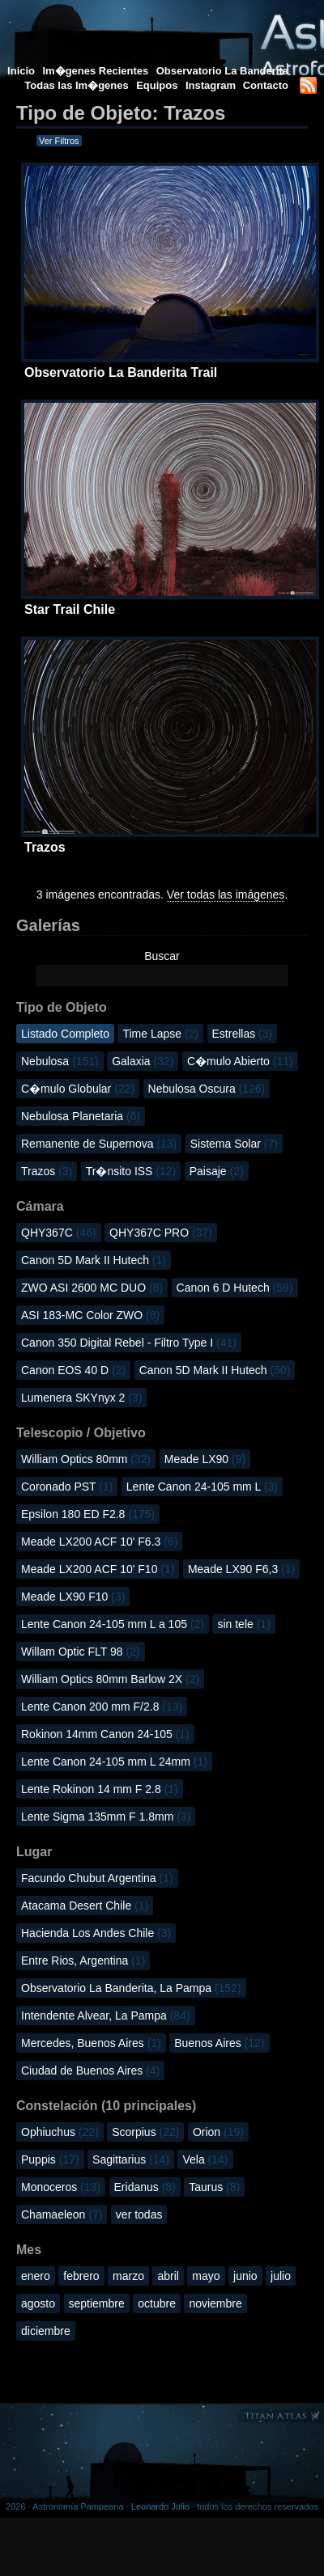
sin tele (243, 1624)
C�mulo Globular (77, 1088)
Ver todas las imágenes (226, 894)
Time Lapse (160, 1033)
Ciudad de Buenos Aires (90, 2070)
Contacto (265, 85)
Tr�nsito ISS (131, 1171)
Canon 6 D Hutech (235, 1287)
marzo (128, 2275)
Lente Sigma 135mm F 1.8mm (105, 1816)
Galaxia (142, 1061)
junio (245, 2275)
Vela (205, 2159)
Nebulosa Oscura (207, 1088)
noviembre (215, 2303)
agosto (38, 2303)
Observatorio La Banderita (222, 71)
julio (281, 2275)
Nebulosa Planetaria (80, 1116)
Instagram (212, 85)
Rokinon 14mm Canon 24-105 (105, 1734)
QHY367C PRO (160, 1232)
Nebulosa (60, 1061)
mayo (206, 2275)
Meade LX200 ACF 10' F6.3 (99, 1541)
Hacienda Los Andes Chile (96, 1933)
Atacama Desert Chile (84, 1905)
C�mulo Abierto (240, 1061)
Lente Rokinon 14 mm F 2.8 (99, 1789)
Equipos (156, 85)
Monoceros (60, 2187)
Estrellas (242, 1033)
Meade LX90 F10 (73, 1596)
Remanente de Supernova (99, 1143)
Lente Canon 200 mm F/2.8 (101, 1706)
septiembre (97, 2303)
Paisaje (217, 1171)
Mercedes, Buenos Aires (91, 2043)
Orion (218, 2132)
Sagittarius (130, 2159)
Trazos (46, 1171)
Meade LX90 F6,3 (241, 1569)
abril (167, 2275)
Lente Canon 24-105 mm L (202, 1486)
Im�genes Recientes (95, 71)
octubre (157, 2303)
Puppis (50, 2159)
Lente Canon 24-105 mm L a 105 (112, 1624)
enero (35, 2275)
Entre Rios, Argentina (83, 1960)
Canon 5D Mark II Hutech (93, 1260)
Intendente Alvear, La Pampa (105, 2015)
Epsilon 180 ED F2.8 (88, 1514)
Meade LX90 (204, 1459)
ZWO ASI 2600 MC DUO (92, 1287)
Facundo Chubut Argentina (97, 1878)
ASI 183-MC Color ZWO (90, 1315)
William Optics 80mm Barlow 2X (110, 1679)
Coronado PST (67, 1486)
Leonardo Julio (160, 2506)
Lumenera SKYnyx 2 (81, 1397)
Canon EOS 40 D (73, 1370)
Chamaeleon (61, 2214)
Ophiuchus (60, 2132)
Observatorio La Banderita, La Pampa (131, 1988)
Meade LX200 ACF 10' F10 (97, 1569)
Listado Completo (65, 1033)
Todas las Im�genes (76, 85)
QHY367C (58, 1232)
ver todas (139, 2214)
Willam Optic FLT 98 (80, 1651)
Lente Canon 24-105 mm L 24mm (114, 1761)
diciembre (45, 2330)
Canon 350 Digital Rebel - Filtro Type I (129, 1342)
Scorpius (145, 2132)
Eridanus (145, 2187)
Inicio (21, 71)
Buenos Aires (219, 2043)
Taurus (214, 2187)
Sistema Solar (234, 1143)
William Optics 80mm (86, 1459)
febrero (81, 2275)
